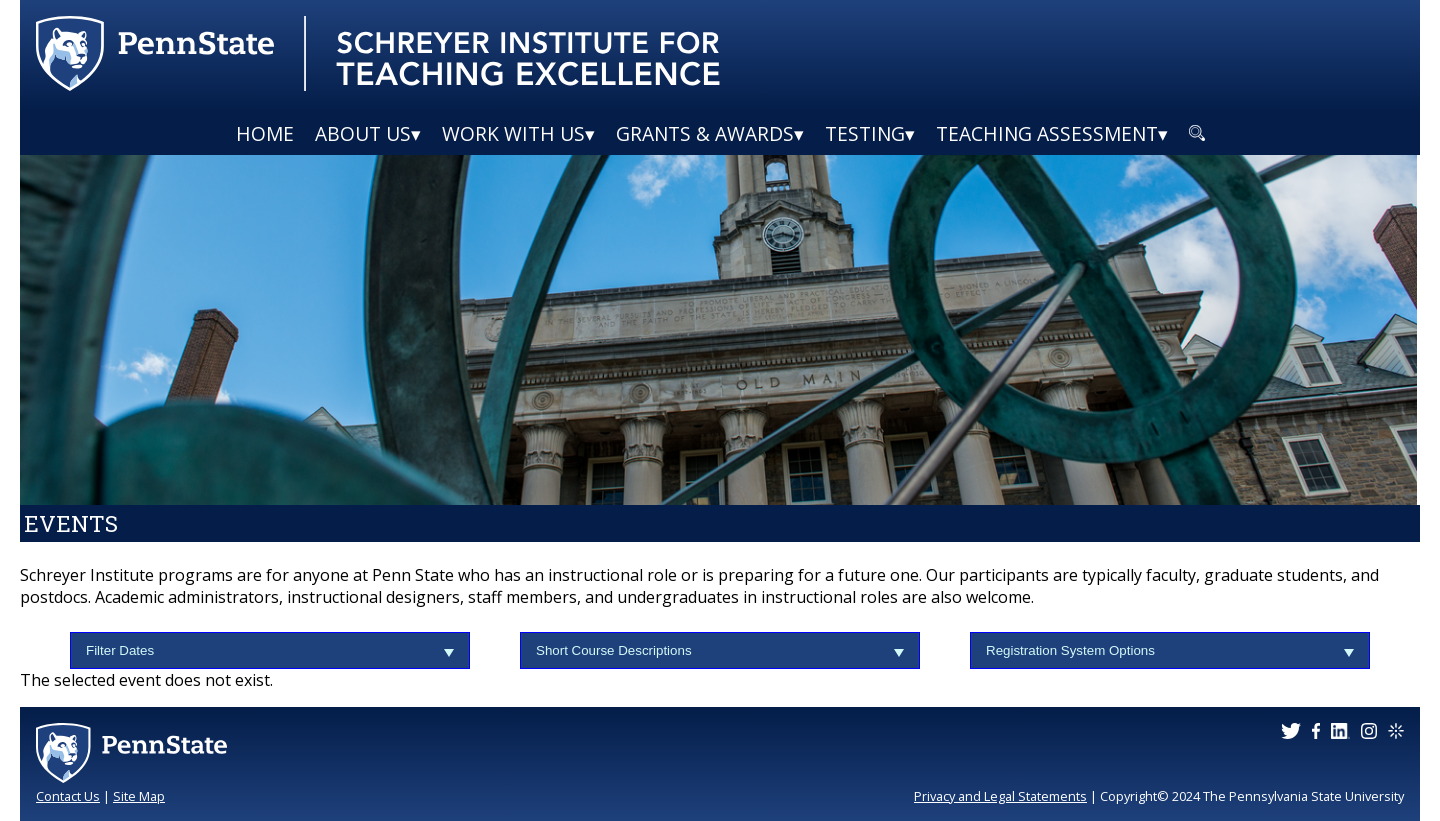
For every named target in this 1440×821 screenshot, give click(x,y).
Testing (865, 133)
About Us (363, 133)
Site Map (139, 796)
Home (265, 133)
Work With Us (513, 133)
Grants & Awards (705, 133)
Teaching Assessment (1047, 133)
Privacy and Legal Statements (1000, 796)
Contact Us (68, 796)
